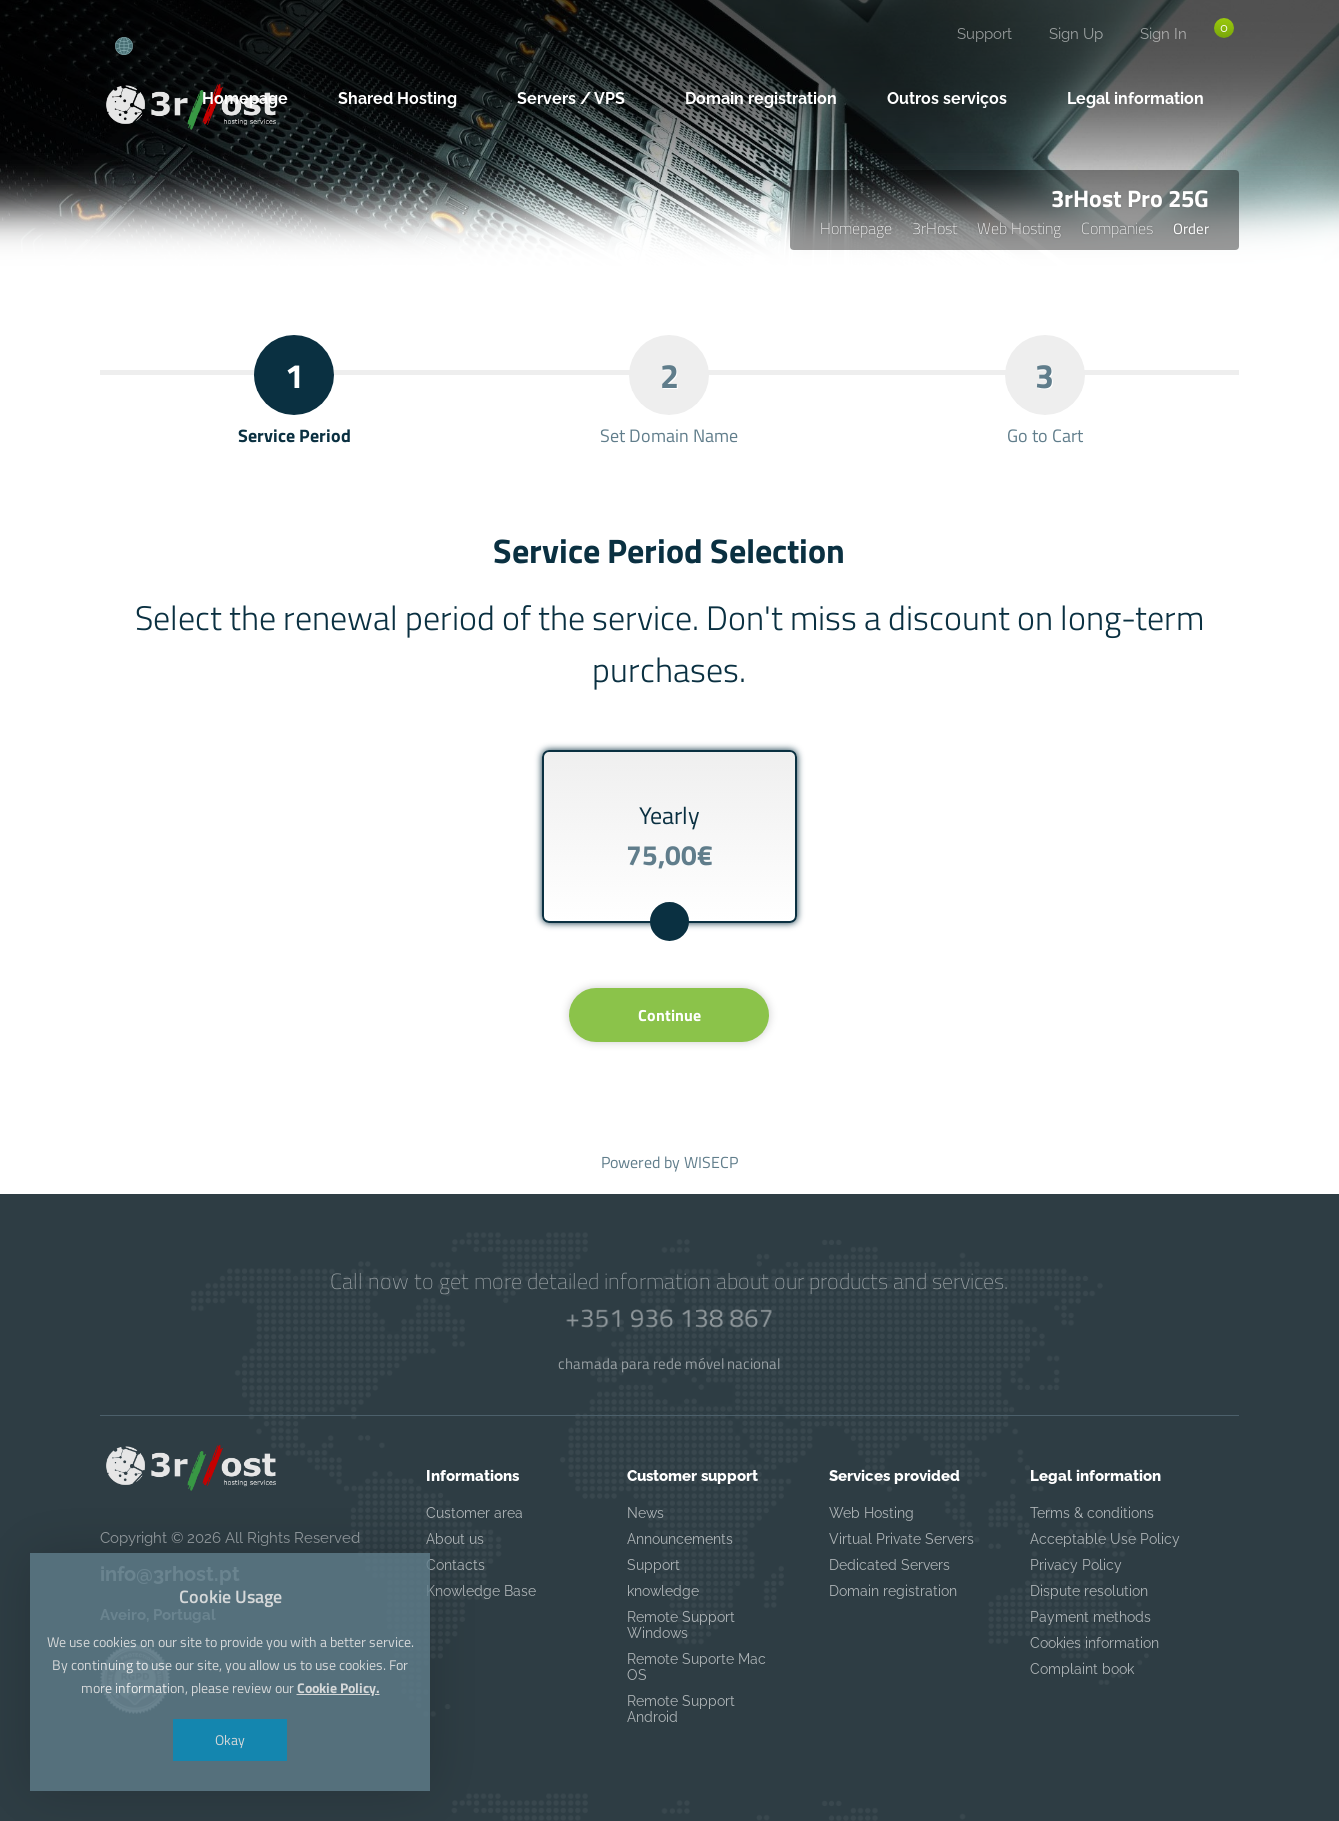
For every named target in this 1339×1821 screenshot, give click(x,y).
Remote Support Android (681, 1709)
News (645, 1513)
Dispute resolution (1089, 1591)
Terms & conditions (1092, 1513)
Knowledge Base (481, 1591)
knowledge (663, 1591)
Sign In (1163, 34)
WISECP (711, 1162)
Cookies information (1094, 1643)
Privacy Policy (1076, 1565)
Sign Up (1076, 34)
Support (984, 34)
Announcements (680, 1539)
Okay (230, 1739)
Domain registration (893, 1591)
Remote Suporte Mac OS (696, 1667)
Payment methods (1090, 1617)
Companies (1117, 228)
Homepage (856, 228)
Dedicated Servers (889, 1565)
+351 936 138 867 (670, 1318)
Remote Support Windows (681, 1625)
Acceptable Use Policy (1105, 1539)
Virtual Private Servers (901, 1539)
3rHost (934, 228)
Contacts (455, 1565)
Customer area (474, 1513)
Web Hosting (1019, 228)
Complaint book (1082, 1669)
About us (455, 1539)
